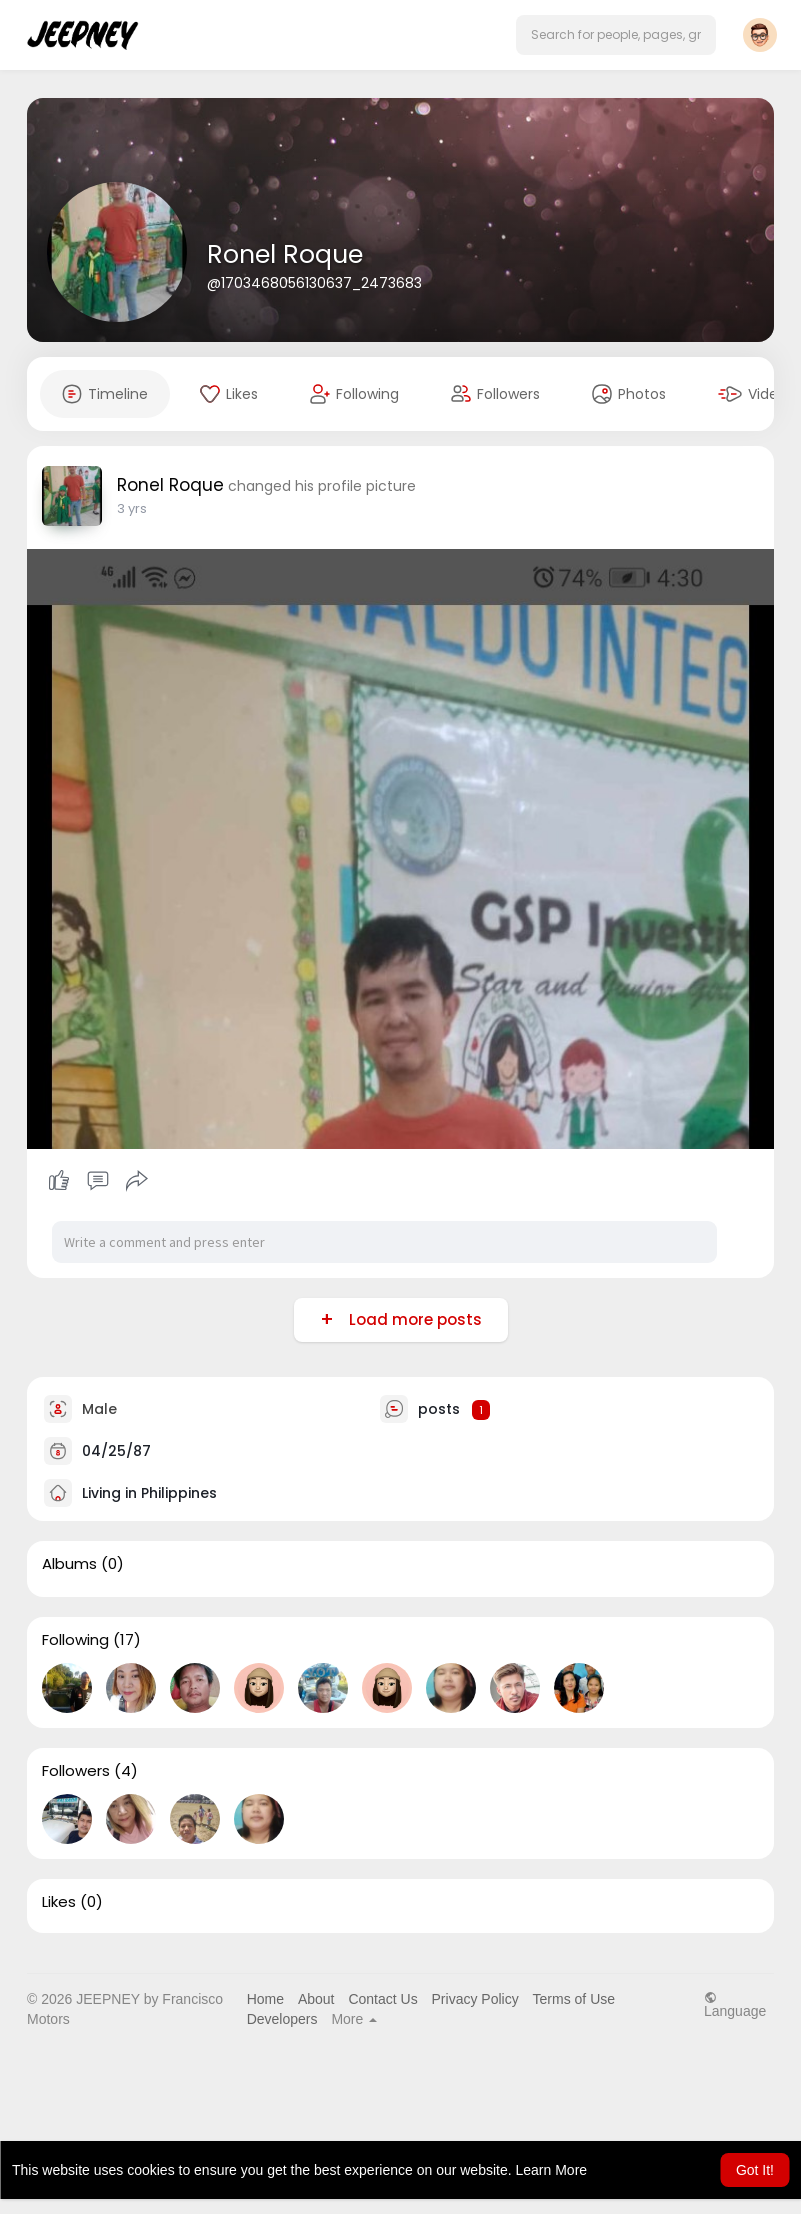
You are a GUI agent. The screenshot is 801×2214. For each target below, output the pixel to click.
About (316, 1999)
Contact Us (382, 1999)
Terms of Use (574, 1999)
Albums (69, 1564)
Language (735, 2004)
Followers (76, 1771)
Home (265, 1999)
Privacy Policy (475, 1999)
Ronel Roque (285, 254)
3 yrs (132, 508)
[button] (616, 35)
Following (75, 1640)
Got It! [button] (755, 2170)
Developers (282, 2019)
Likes (59, 1902)
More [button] (354, 2019)
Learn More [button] (552, 2170)
